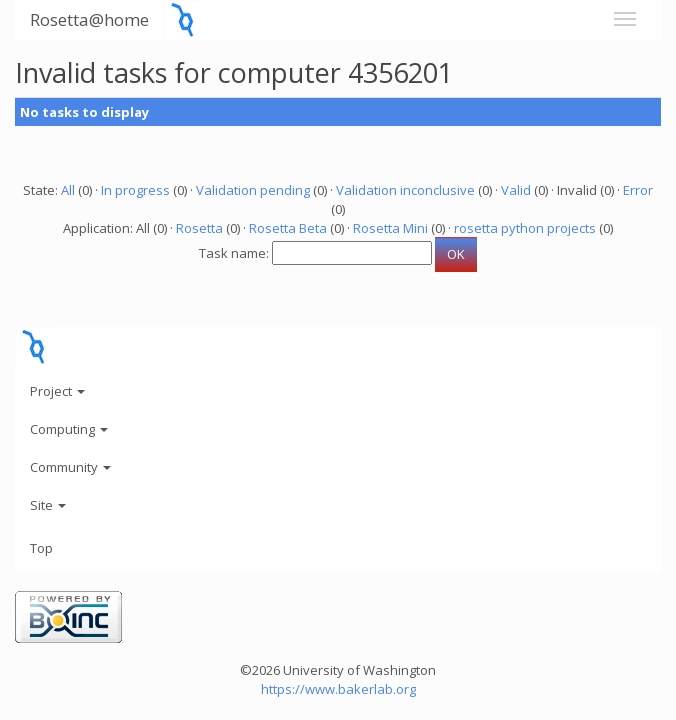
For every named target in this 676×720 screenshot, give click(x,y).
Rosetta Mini (390, 228)
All (68, 190)
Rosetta (199, 228)
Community (70, 467)
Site (48, 505)
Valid (516, 190)
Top (41, 548)
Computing (69, 429)
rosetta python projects (525, 228)
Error (638, 190)
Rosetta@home (89, 19)
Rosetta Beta (288, 228)
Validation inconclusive (405, 190)
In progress (135, 190)
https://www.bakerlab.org (338, 689)
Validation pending (253, 190)
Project (57, 391)
